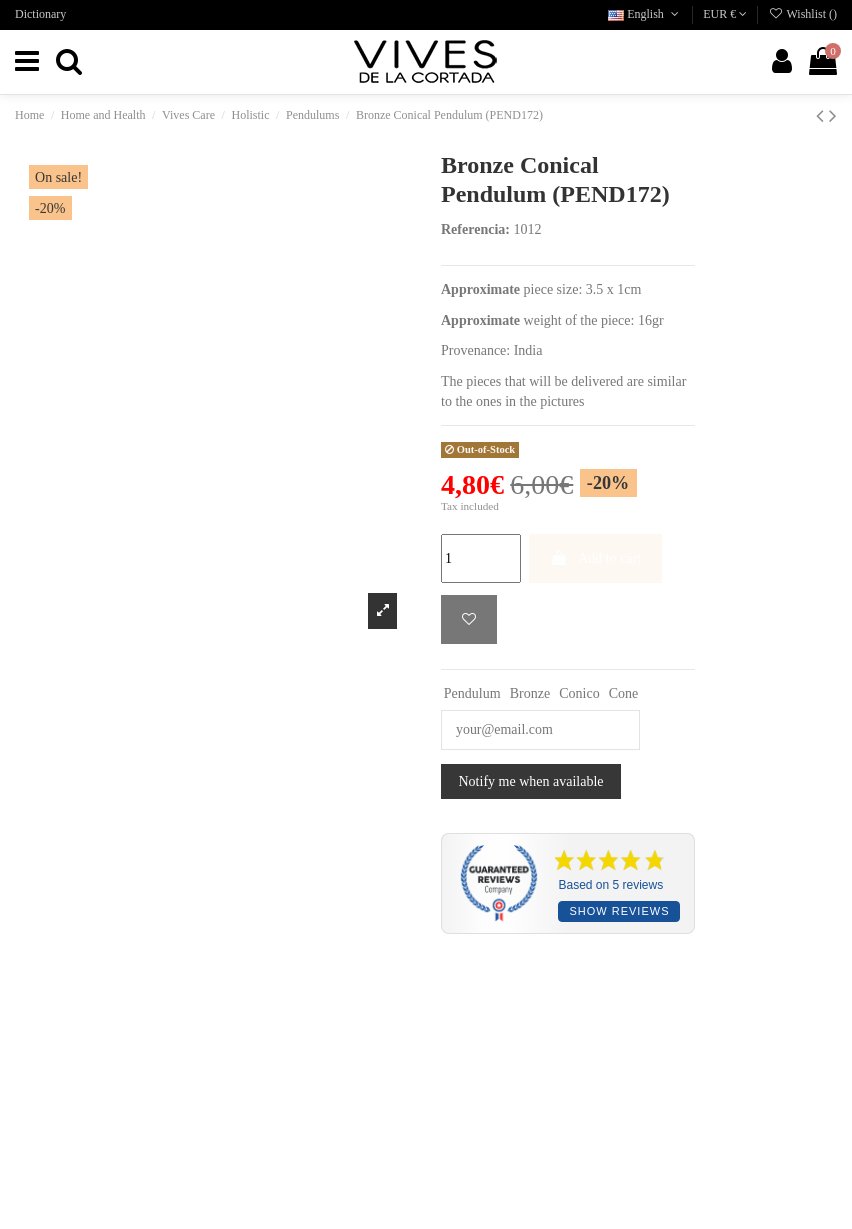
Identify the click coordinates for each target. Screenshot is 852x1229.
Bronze (530, 693)
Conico (579, 693)
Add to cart (595, 558)
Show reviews (619, 911)
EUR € (725, 14)
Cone (624, 693)
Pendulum (472, 693)
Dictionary (40, 14)
